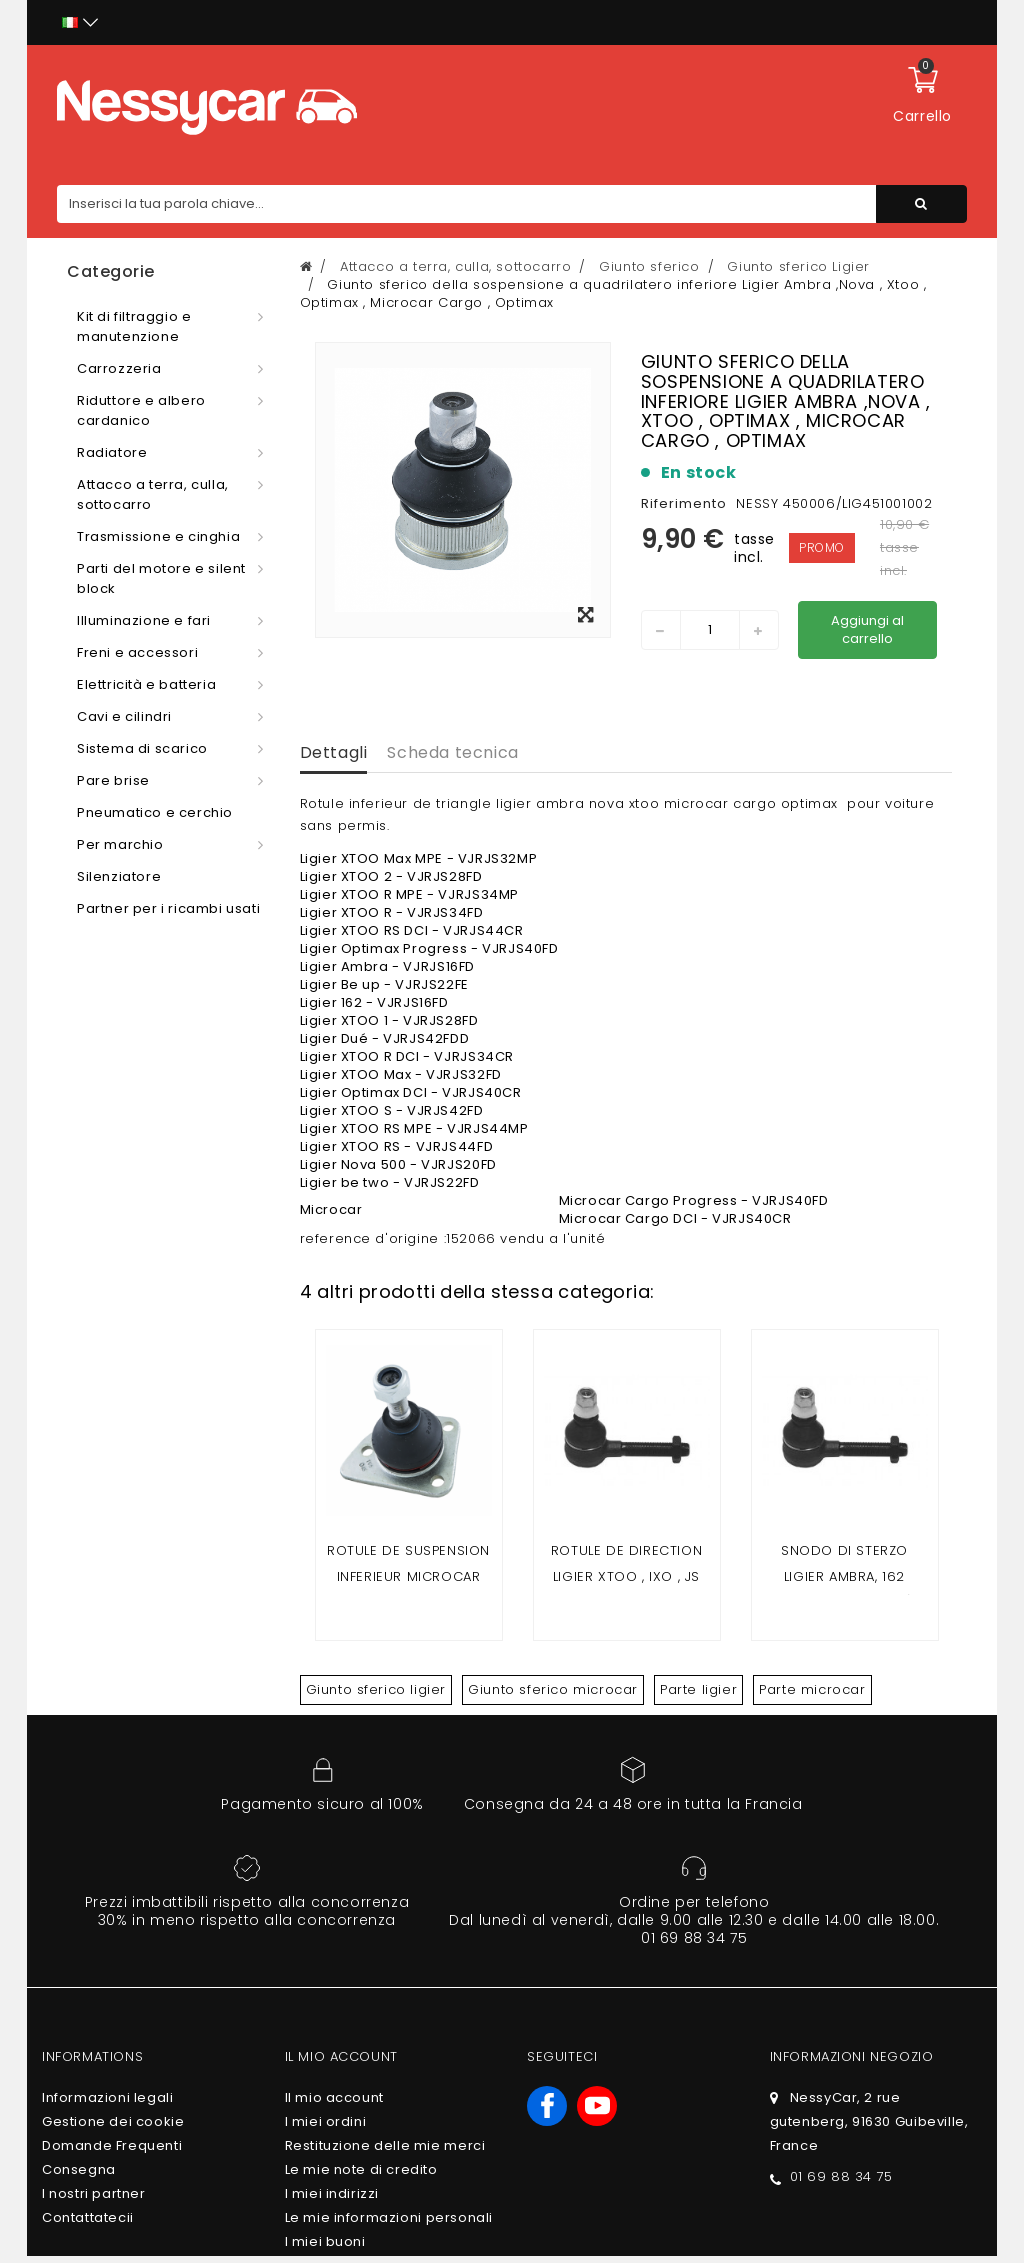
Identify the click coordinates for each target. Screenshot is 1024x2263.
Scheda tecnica (452, 752)
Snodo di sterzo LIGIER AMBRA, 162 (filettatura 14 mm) (844, 1576)
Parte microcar (812, 1689)
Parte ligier (698, 1689)
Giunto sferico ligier (376, 1689)
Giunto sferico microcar (553, 1689)
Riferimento (684, 503)
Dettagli (334, 752)
